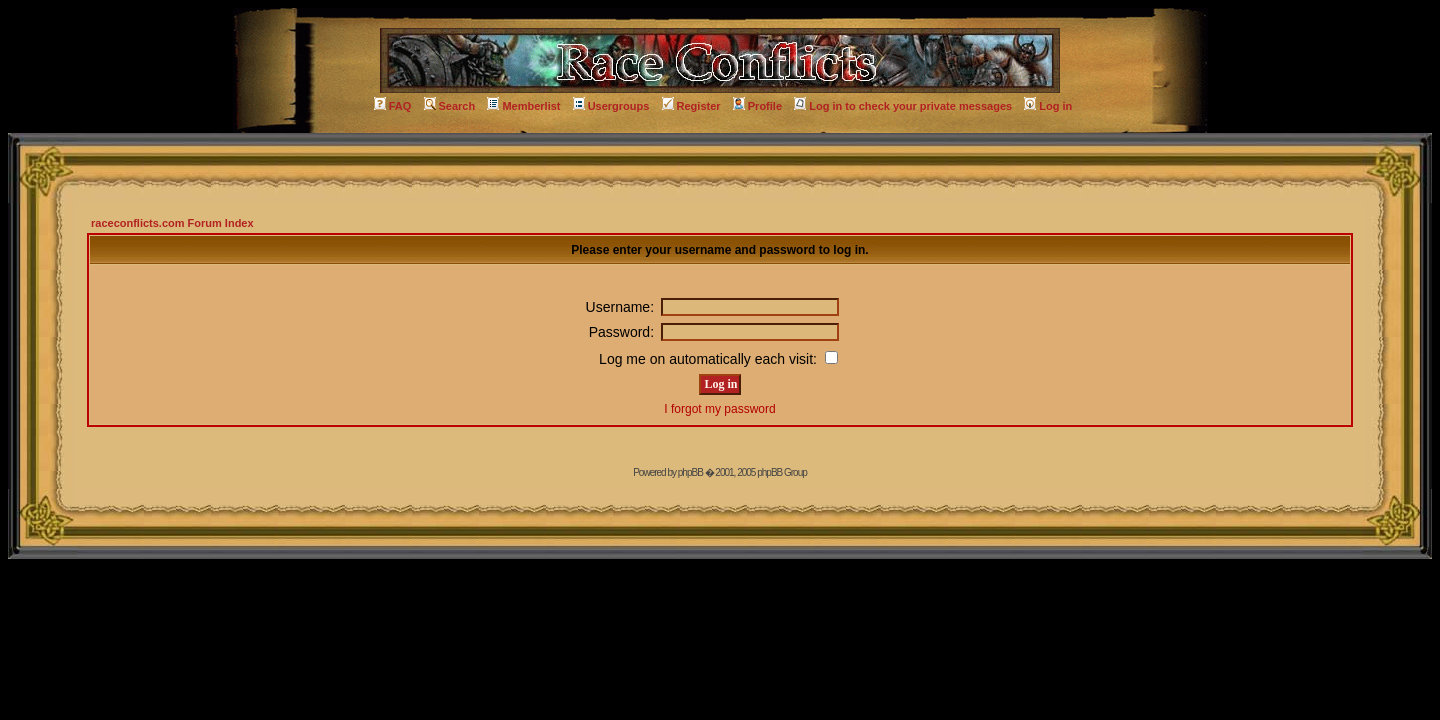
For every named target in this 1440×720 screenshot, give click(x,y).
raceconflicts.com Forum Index (172, 223)
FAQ (393, 106)
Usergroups (611, 106)
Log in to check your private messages (903, 106)
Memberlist (523, 106)
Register (691, 106)
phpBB (690, 472)
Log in (1048, 106)
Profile (757, 106)
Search (450, 106)
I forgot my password (719, 409)
